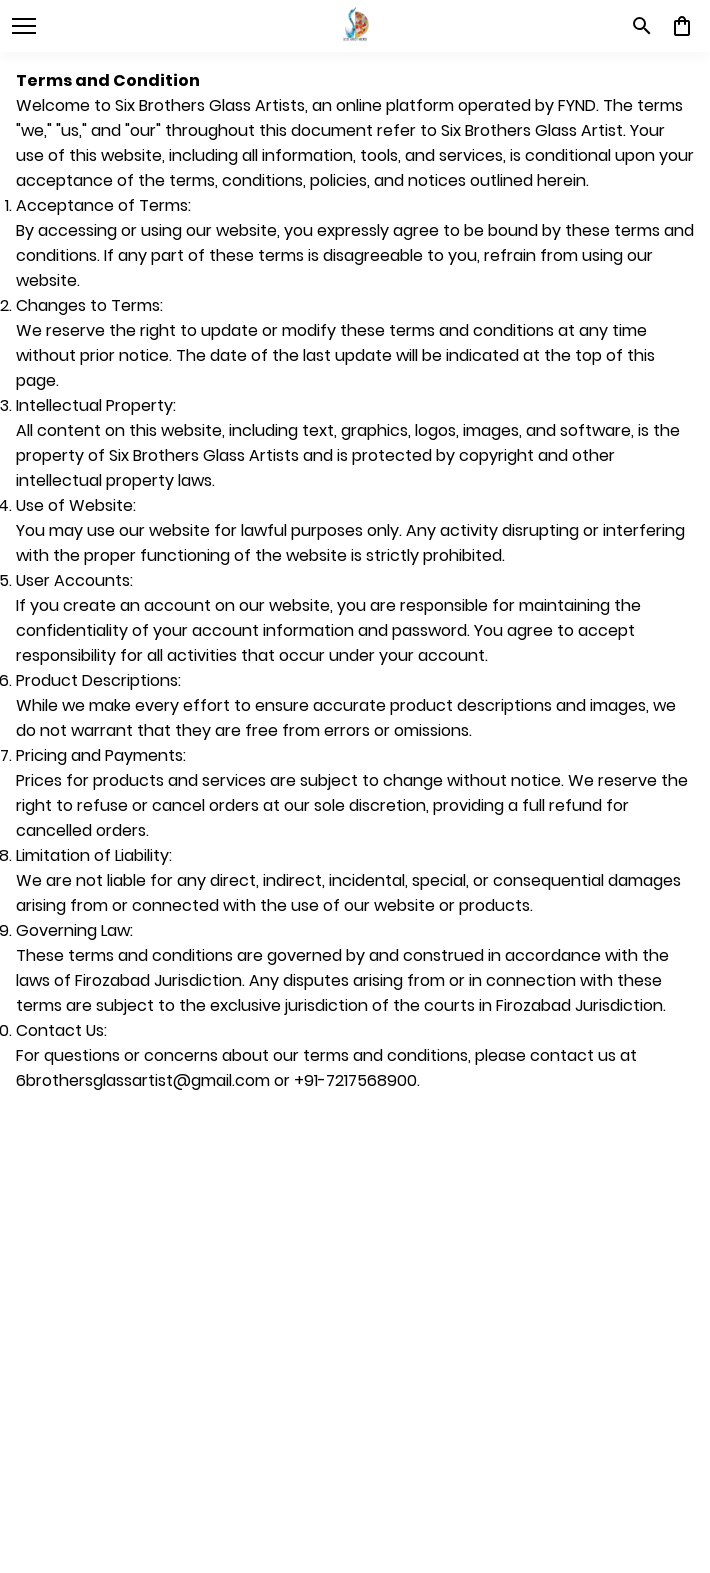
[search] (642, 26)
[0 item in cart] (682, 26)
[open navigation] (24, 26)
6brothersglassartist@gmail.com (143, 1080)
